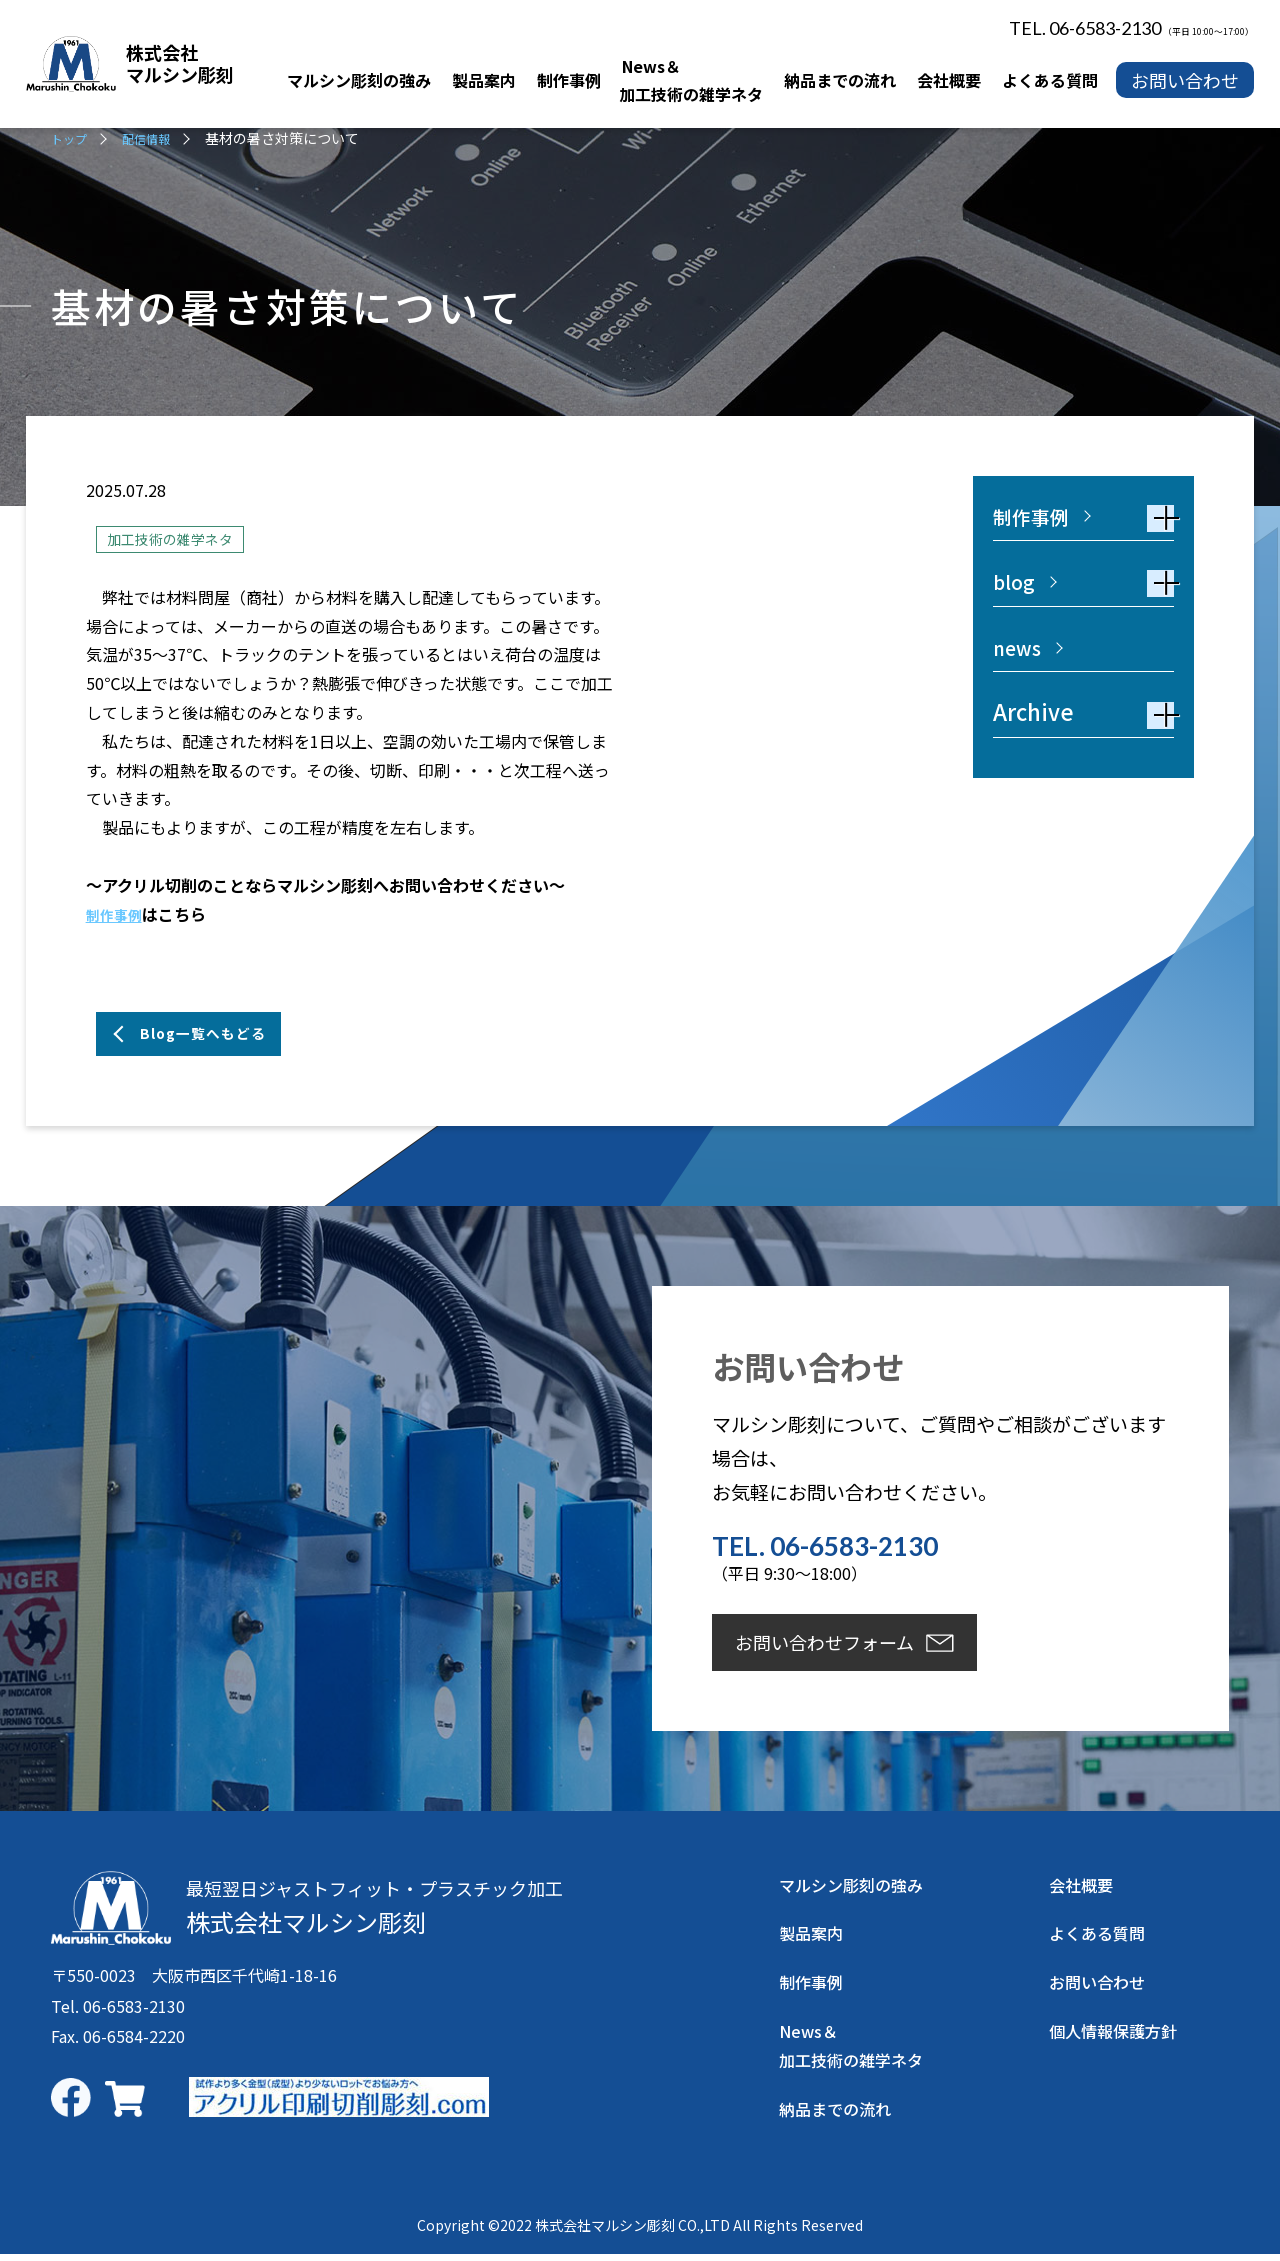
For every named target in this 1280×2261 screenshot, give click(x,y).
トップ (72, 138)
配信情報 (156, 138)
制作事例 (118, 916)
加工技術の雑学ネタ (179, 539)
